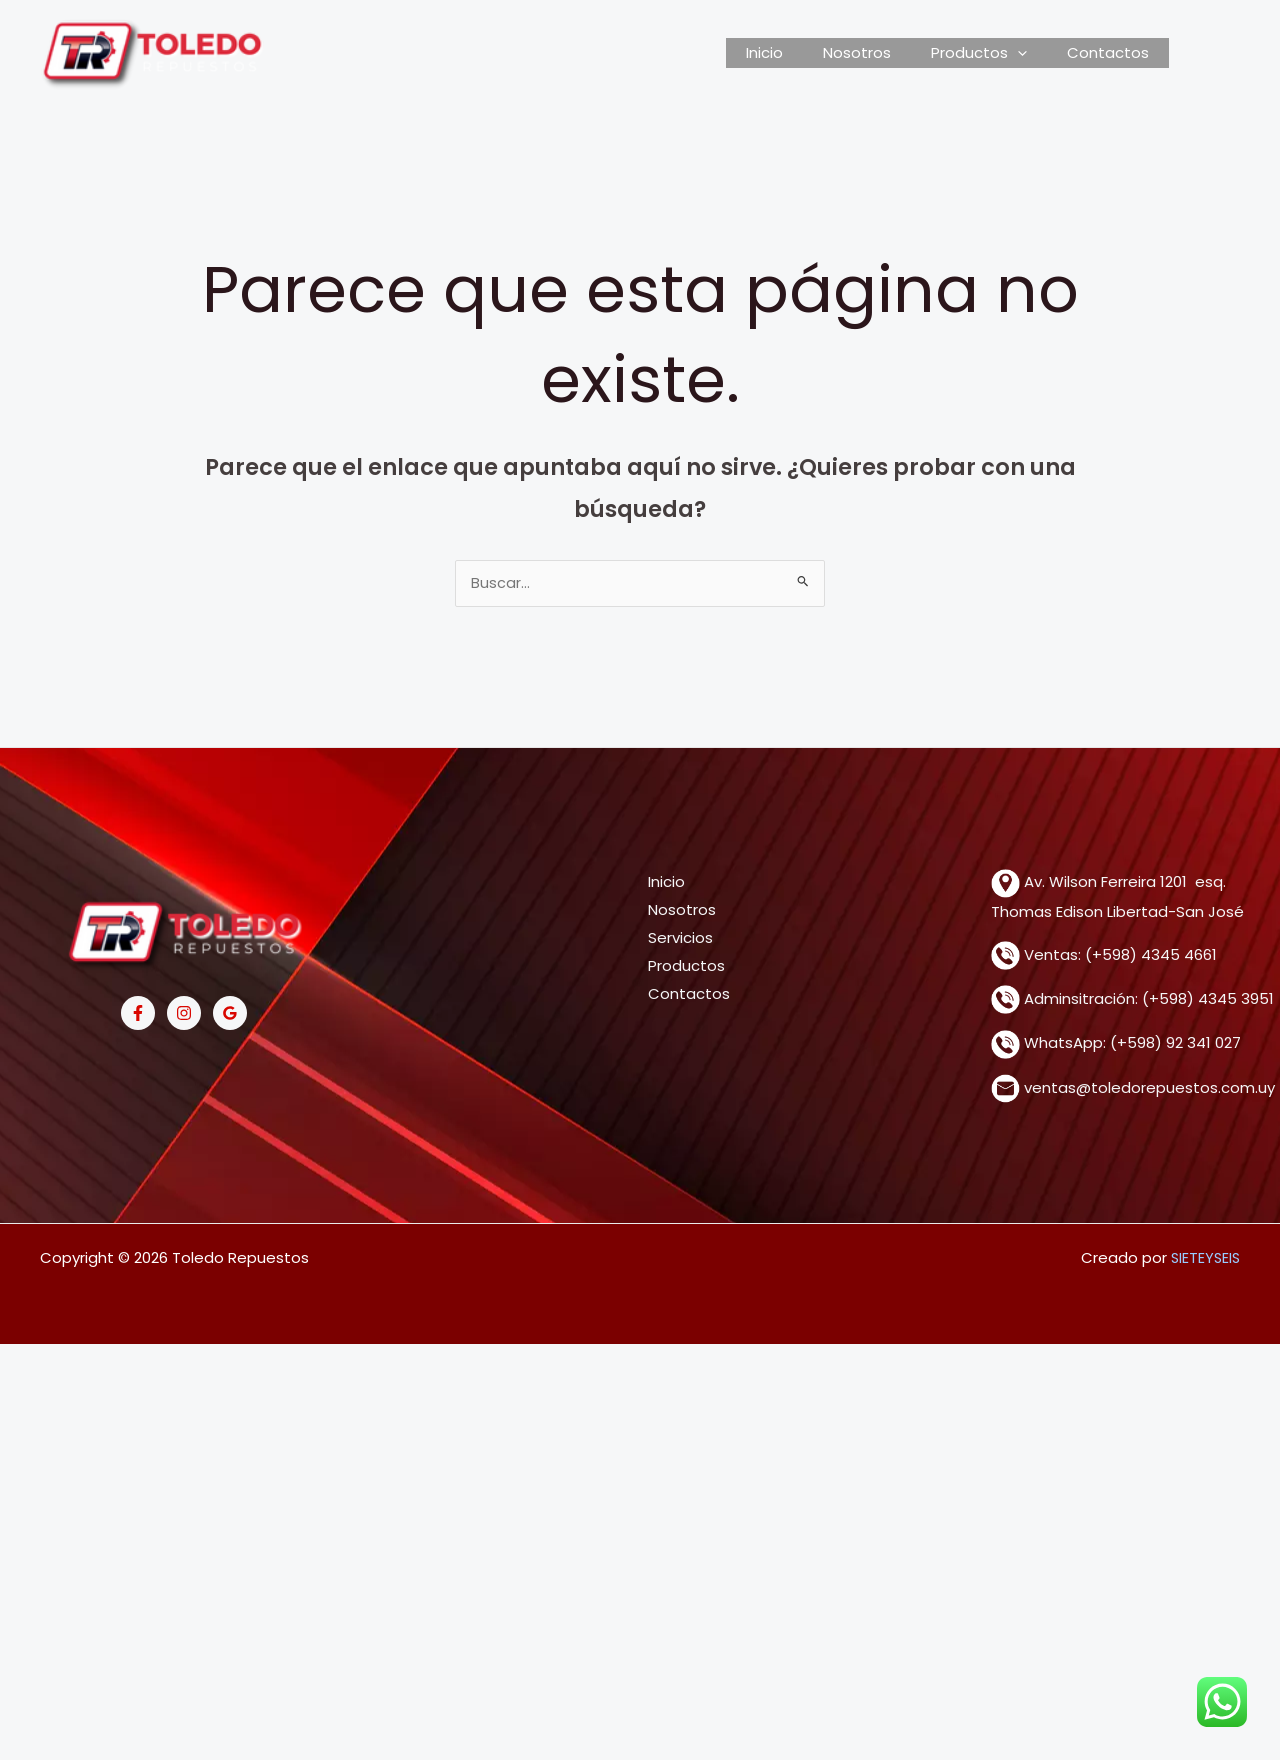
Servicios (680, 939)
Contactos (1113, 52)
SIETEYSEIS (1204, 1259)
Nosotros (882, 52)
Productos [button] (994, 53)
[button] (1032, 53)
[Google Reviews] (230, 1015)
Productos (686, 967)
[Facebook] (138, 1015)
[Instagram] (184, 1015)
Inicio (799, 52)
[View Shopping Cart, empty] (1204, 52)
